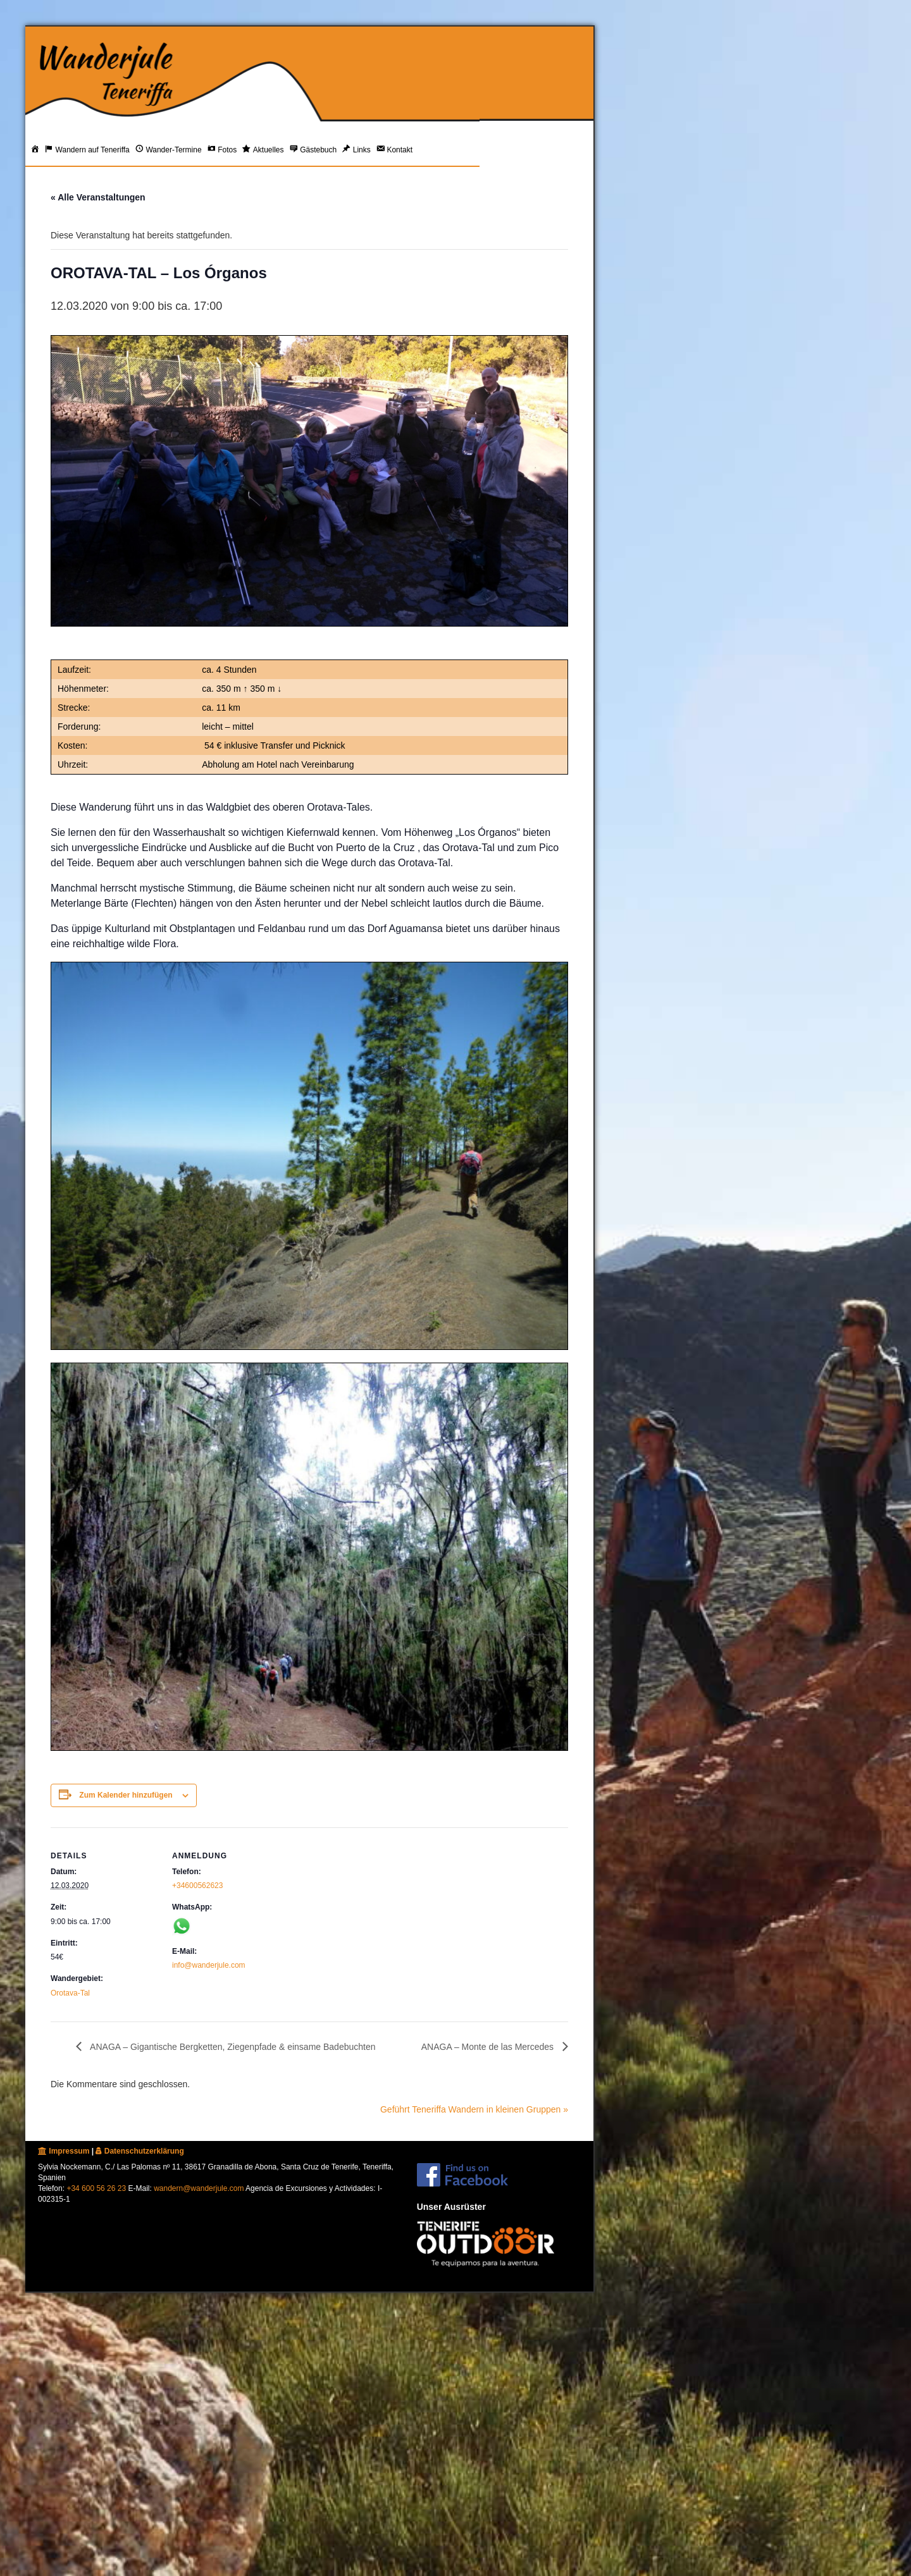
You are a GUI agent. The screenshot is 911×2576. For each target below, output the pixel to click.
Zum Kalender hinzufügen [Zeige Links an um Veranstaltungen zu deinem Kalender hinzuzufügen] (125, 1795)
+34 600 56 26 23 (96, 2188)
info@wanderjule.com (208, 1965)
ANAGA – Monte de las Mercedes (488, 2047)
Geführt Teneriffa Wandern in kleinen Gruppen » (474, 2109)
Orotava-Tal (70, 1993)
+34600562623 (197, 1885)
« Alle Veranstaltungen (98, 197)
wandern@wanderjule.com (199, 2188)
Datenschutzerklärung (139, 2151)
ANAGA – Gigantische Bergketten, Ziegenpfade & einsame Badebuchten (232, 2047)
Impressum (63, 2151)
